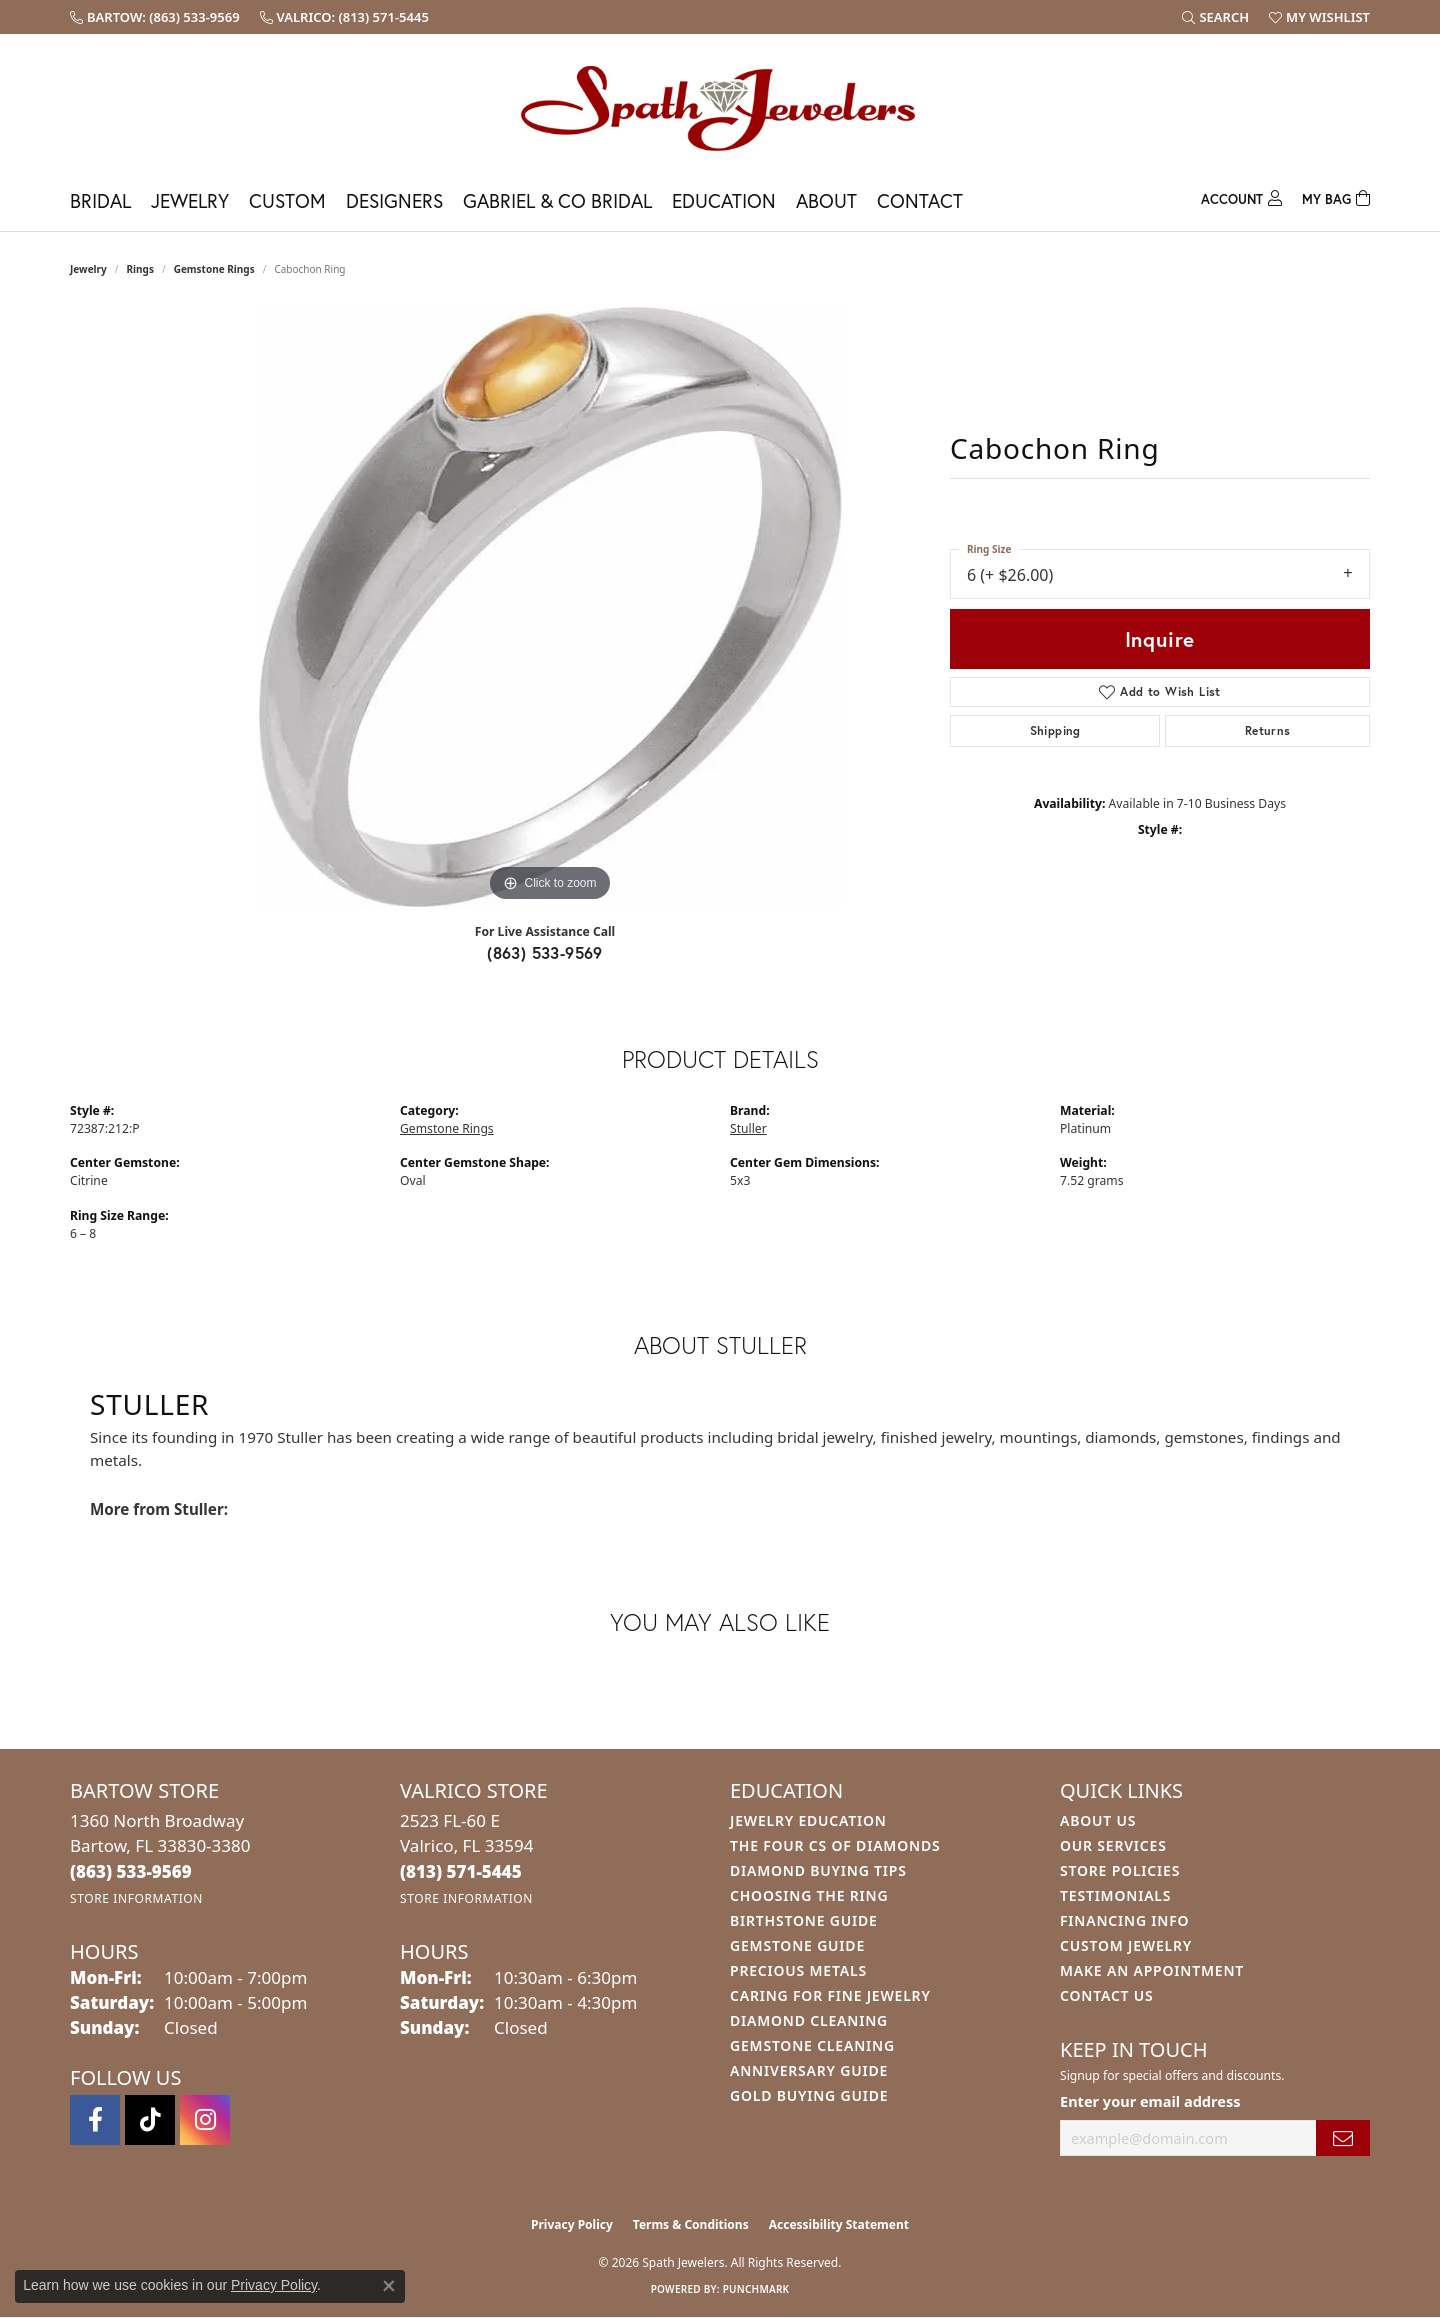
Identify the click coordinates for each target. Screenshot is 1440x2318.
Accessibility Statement (839, 2224)
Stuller (748, 1128)
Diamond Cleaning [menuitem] (809, 2020)
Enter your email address (1150, 2101)
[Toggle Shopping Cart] (1336, 196)
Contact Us (1107, 1995)
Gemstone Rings (214, 269)
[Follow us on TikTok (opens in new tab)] (150, 2120)
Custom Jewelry (1126, 1945)
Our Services (1113, 1845)
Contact (920, 200)
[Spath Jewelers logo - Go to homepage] (720, 107)
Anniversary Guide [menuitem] (809, 2070)
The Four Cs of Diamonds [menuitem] (835, 1845)
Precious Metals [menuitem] (798, 1970)
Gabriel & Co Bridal (557, 200)
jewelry (88, 269)
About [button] (826, 200)
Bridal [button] (100, 200)
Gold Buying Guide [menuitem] (809, 2095)
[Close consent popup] (389, 2286)
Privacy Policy (572, 2224)
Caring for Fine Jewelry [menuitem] (830, 1995)
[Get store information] (136, 1898)
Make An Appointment (1152, 1970)
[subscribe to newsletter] (1343, 2138)
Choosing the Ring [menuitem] (809, 1895)
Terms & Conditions (691, 2224)
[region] (550, 607)
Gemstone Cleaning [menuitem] (812, 2045)
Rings (140, 269)
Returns (1268, 730)
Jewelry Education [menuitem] (808, 1820)
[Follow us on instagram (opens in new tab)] (205, 2120)
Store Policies (1120, 1870)
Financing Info (1124, 1920)
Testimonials (1115, 1895)
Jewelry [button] (190, 200)
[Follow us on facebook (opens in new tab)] (95, 2120)
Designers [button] (394, 200)
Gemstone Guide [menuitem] (797, 1945)
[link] (155, 17)
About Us (1098, 1820)
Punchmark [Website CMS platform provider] (756, 2289)
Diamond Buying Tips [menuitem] (818, 1870)
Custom (287, 200)
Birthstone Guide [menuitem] (804, 1920)
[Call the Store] (131, 1871)
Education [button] (724, 200)
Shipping (1055, 730)
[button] (1215, 17)
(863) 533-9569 (545, 952)
